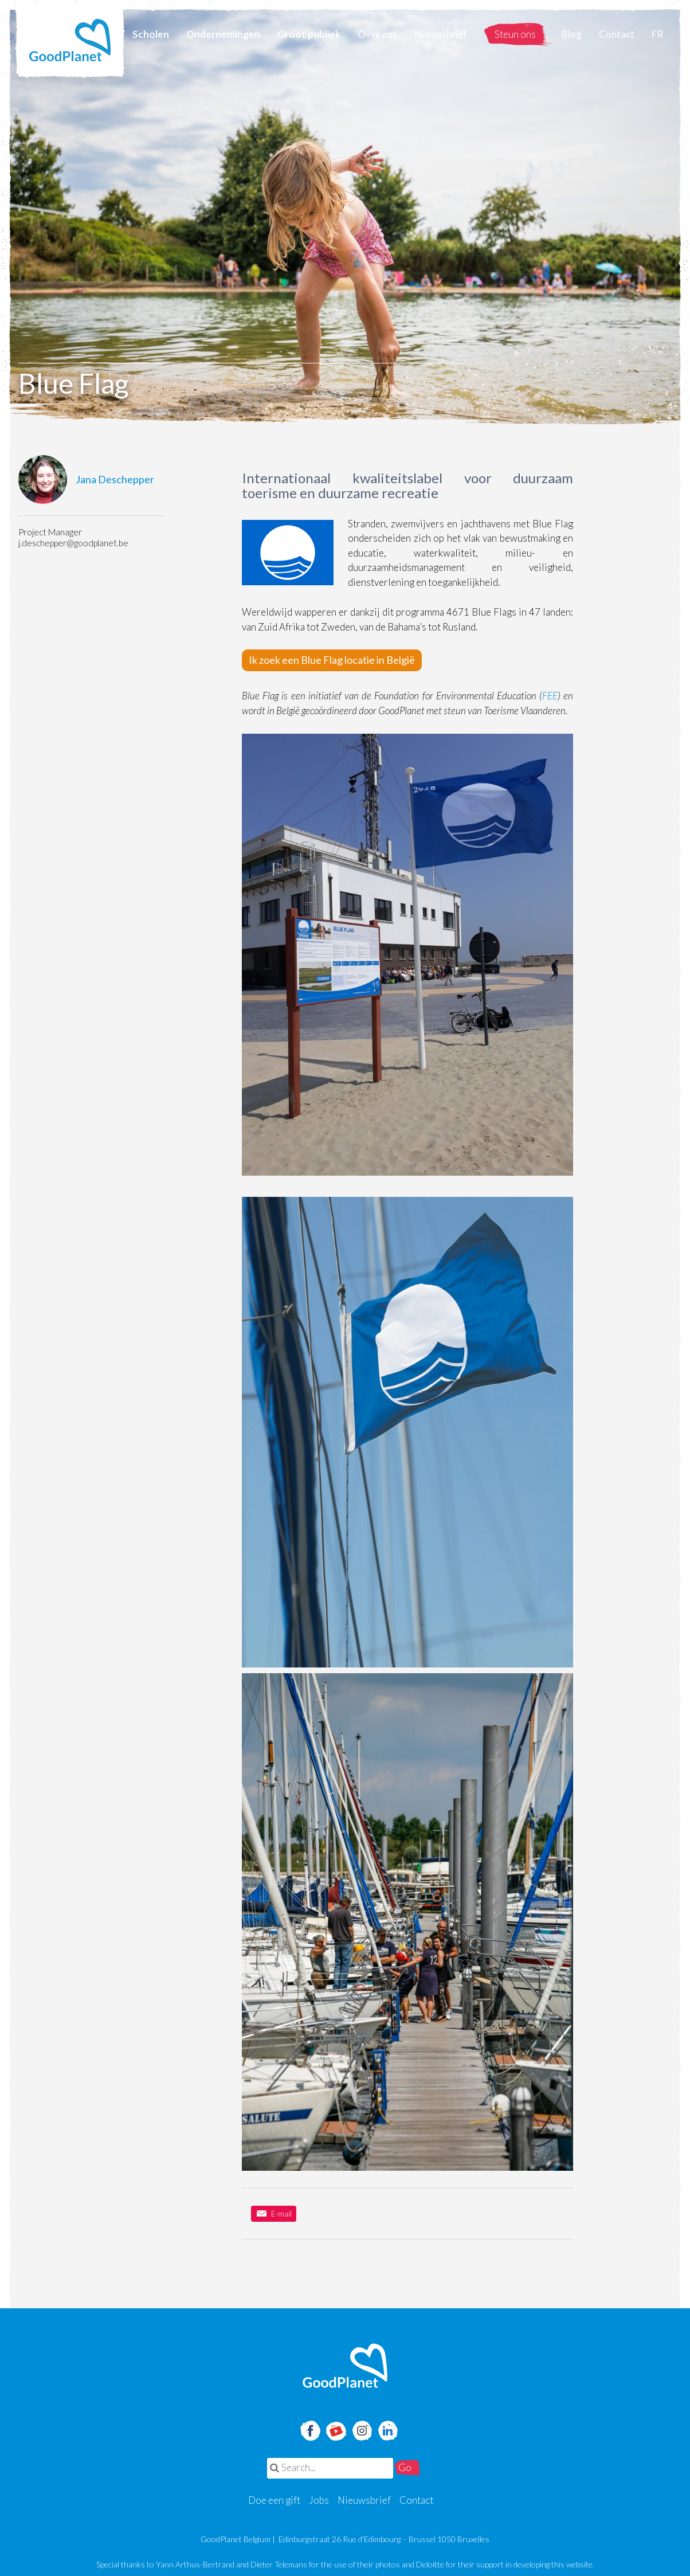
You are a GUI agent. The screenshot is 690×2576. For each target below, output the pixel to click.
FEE (550, 696)
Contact (616, 34)
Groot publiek (308, 34)
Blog (572, 34)
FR (657, 34)
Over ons (377, 34)
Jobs (319, 2500)
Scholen (150, 34)
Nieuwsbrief (440, 34)
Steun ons (515, 34)
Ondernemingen (223, 34)
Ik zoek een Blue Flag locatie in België (332, 659)
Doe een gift (274, 2500)
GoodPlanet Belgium (69, 40)
